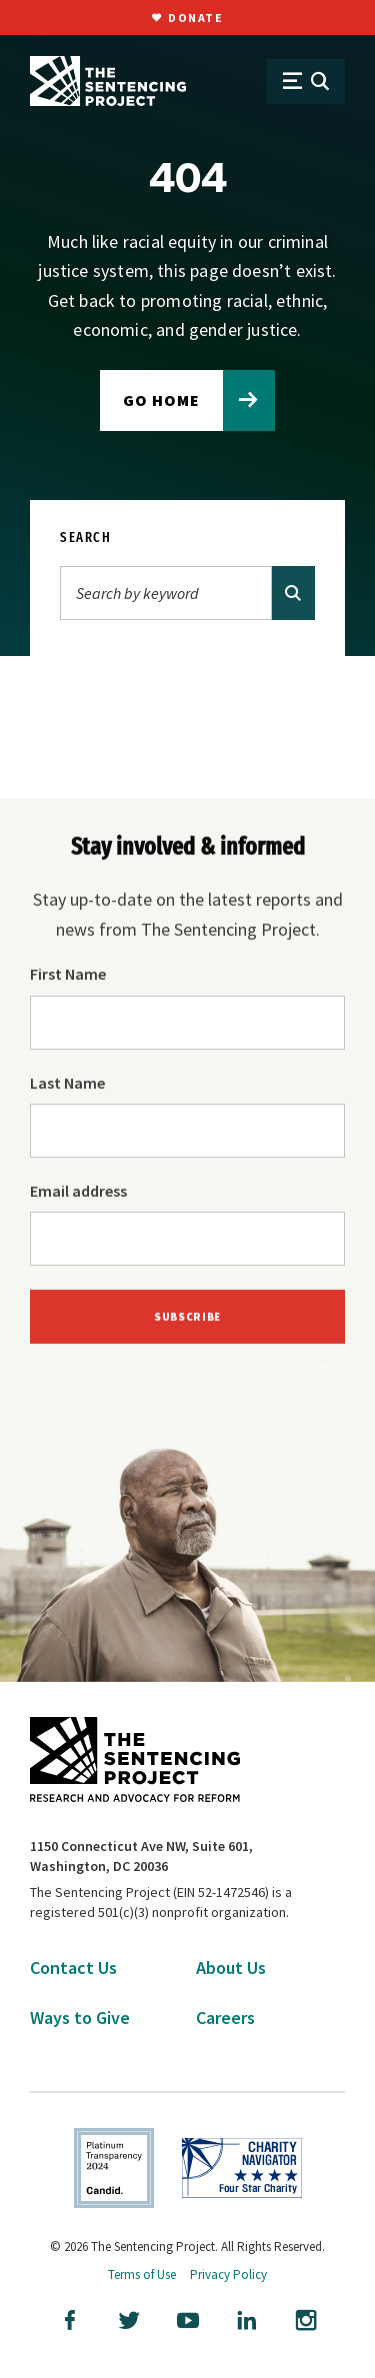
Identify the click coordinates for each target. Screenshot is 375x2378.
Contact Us (73, 1967)
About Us (231, 1967)
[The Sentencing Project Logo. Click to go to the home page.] (108, 81)
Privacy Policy (228, 2274)
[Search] (166, 593)
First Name (68, 975)
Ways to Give (80, 2017)
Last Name (67, 1084)
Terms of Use (142, 2274)
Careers (225, 2017)
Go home (161, 400)
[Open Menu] (306, 81)
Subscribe (187, 1319)
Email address (78, 1192)
